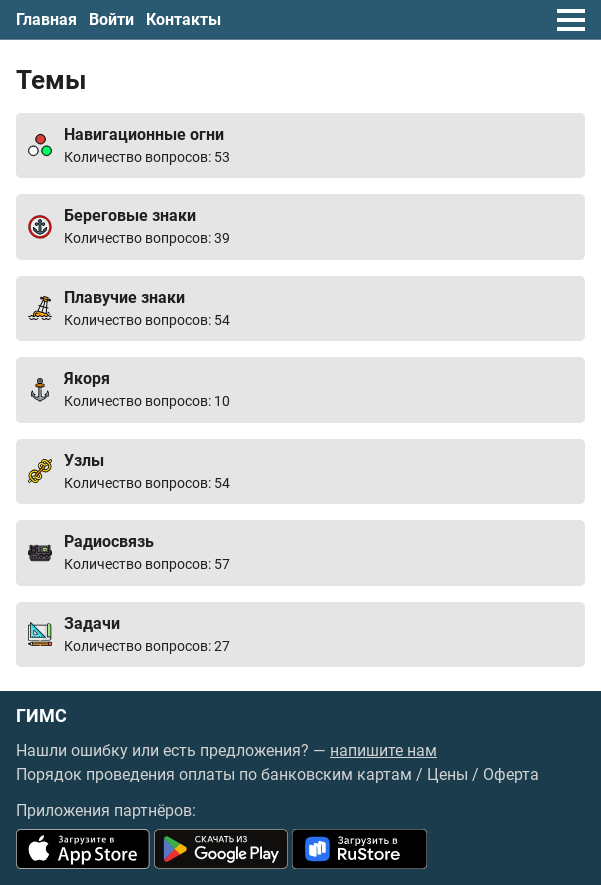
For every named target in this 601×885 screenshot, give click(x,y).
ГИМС (41, 716)
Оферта (511, 774)
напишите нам (383, 750)
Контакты (183, 19)
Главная (46, 19)
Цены (447, 774)
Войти (111, 19)
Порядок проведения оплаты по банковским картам (214, 774)
